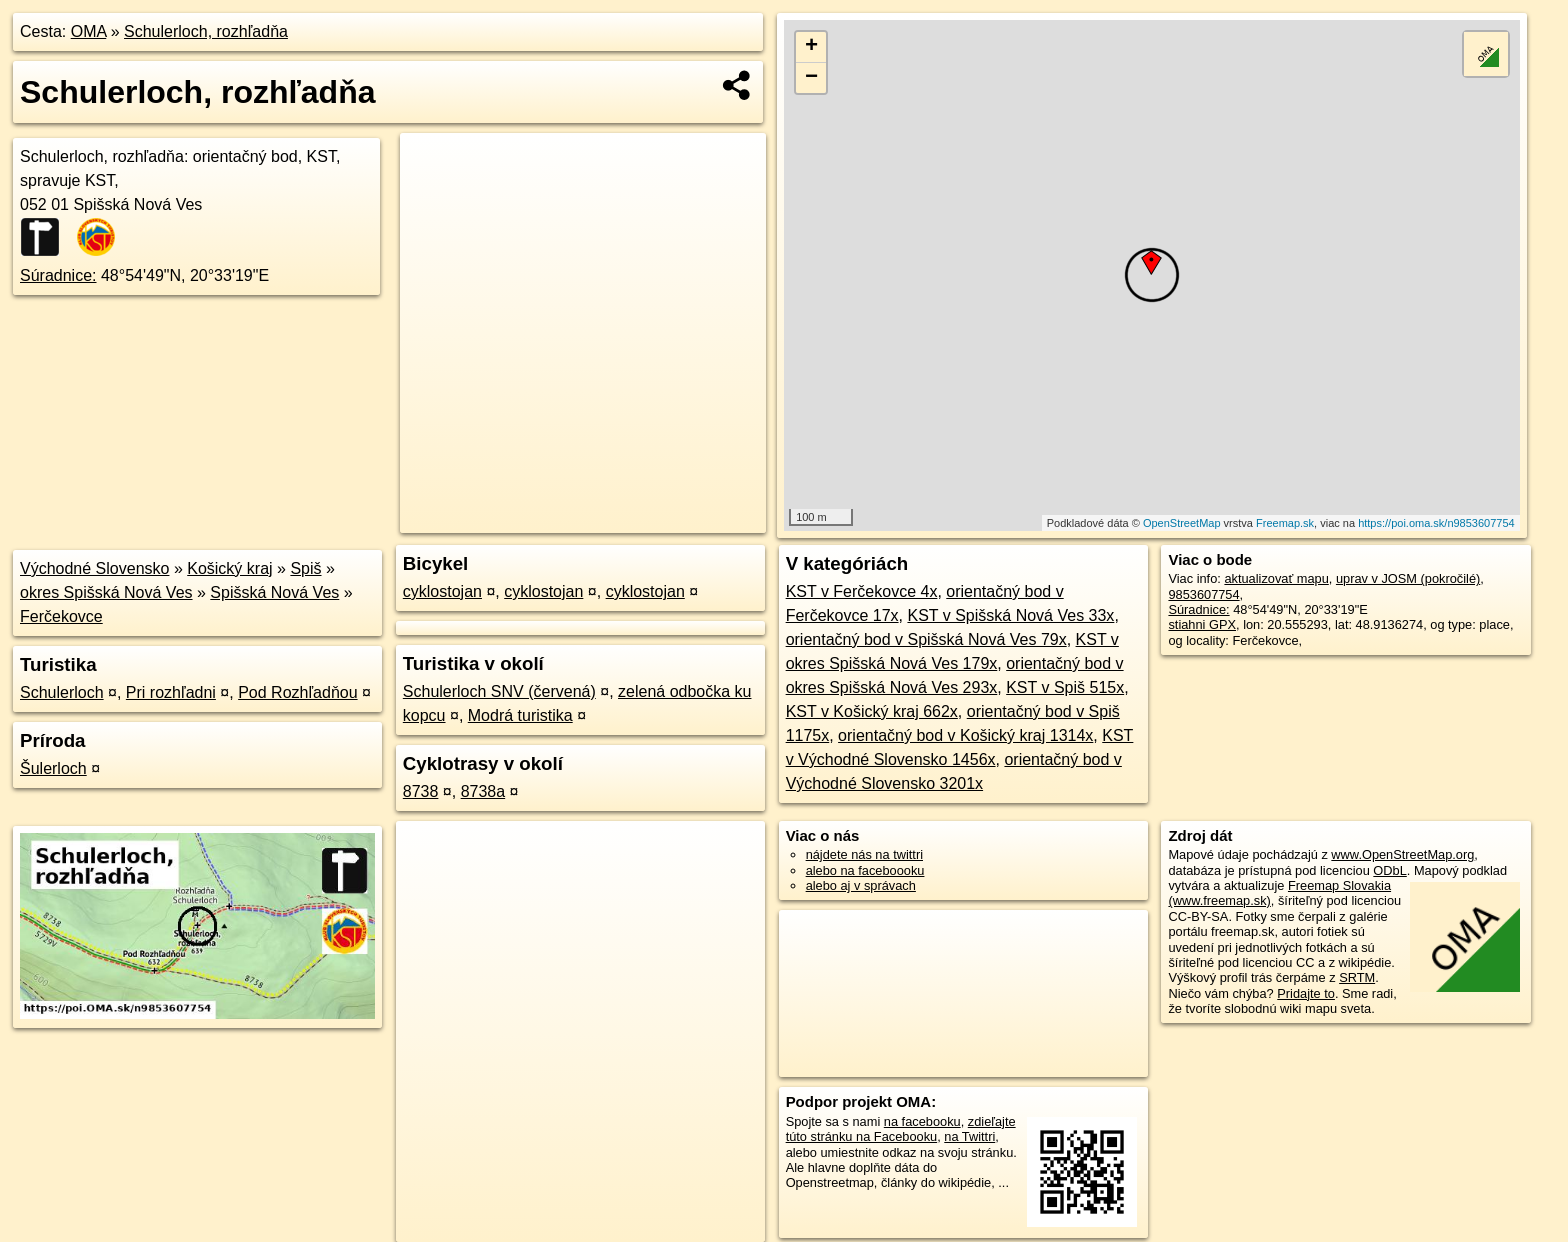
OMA (89, 31)
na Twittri (969, 1136)
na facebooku (922, 1121)
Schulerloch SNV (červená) (499, 691)
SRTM (1357, 977)
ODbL (1389, 870)
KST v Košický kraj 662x (872, 711)
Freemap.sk (1285, 523)
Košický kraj (229, 568)
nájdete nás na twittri (864, 854)
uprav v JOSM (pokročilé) (1408, 578)
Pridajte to (1306, 993)
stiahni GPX (1202, 624)
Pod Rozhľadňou (297, 692)
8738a (483, 791)
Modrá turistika (520, 715)
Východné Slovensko (94, 568)
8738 (421, 791)
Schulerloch (62, 692)
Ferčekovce (61, 616)
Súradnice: (58, 275)
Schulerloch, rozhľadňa (206, 31)
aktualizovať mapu (1276, 578)
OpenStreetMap (1182, 523)
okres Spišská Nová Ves (106, 592)
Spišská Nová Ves (274, 592)
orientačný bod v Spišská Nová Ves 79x (926, 639)
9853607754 (1203, 594)
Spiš (305, 568)
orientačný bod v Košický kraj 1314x (965, 735)
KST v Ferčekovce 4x (862, 591)
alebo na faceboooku (865, 870)
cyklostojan (442, 591)
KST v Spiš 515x (1065, 687)
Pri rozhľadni (171, 692)
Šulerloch (53, 768)
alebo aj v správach (861, 885)
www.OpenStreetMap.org (1402, 854)
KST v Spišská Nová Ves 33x (1010, 615)
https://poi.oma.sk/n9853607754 (1436, 523)
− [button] (811, 78)
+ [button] (811, 47)
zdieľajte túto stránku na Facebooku (901, 1129)
